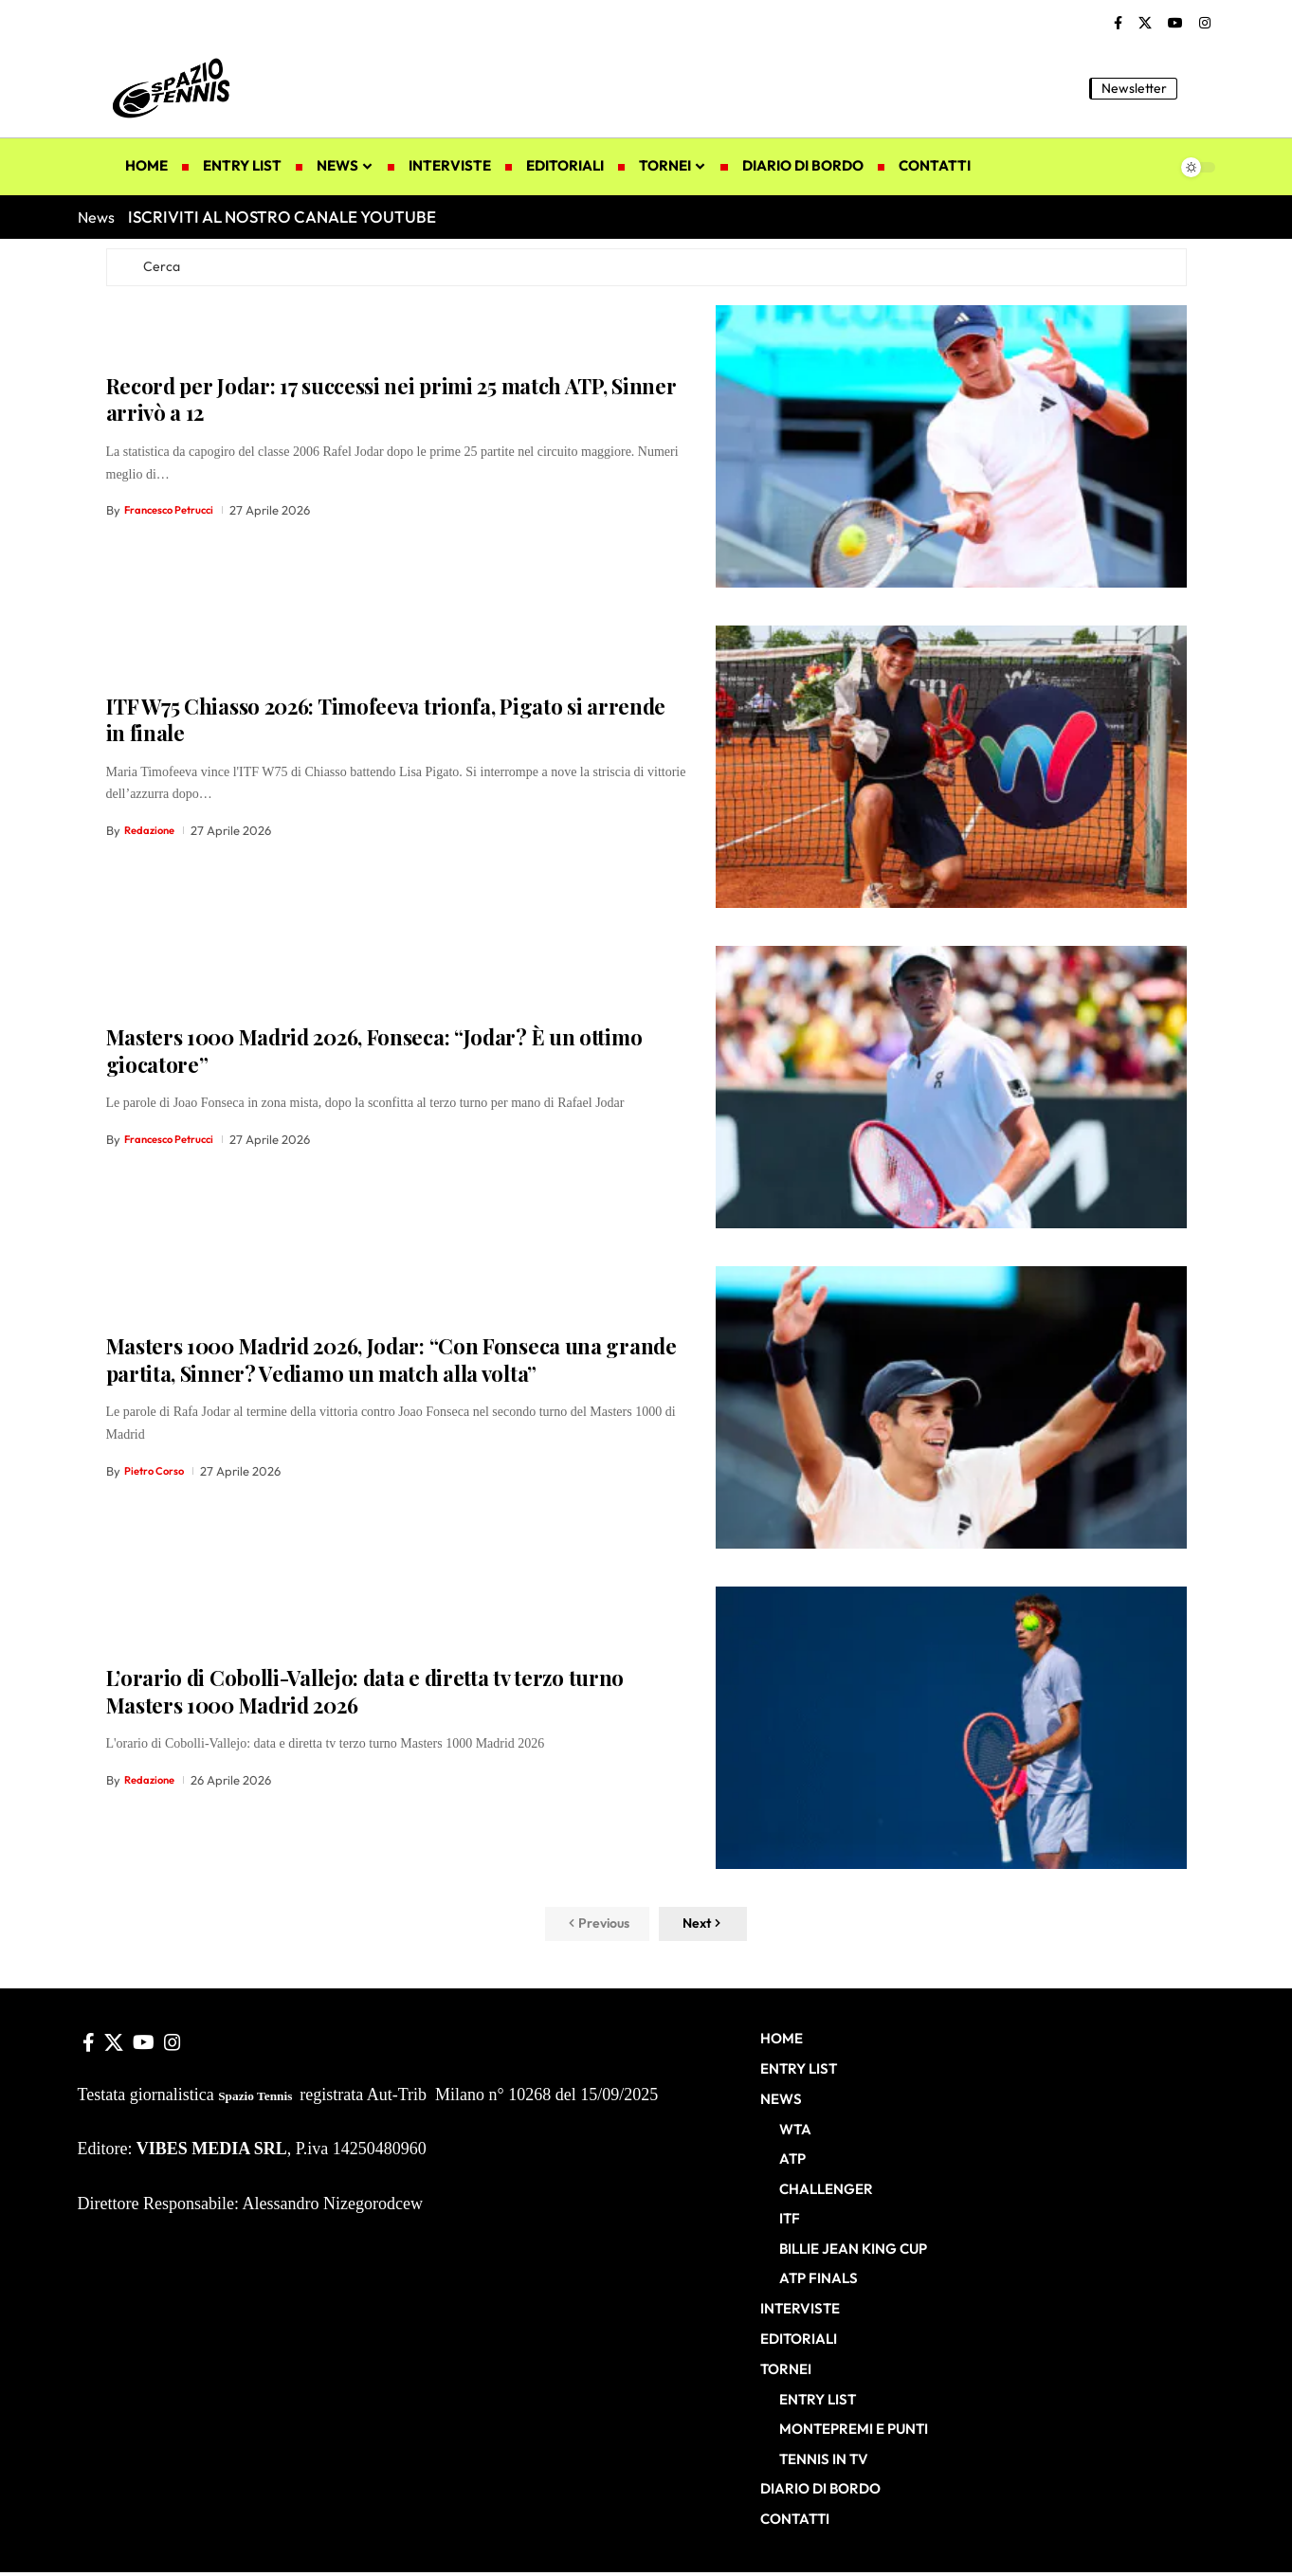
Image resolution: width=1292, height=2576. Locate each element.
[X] (1145, 23)
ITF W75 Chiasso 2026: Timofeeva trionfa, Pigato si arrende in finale (386, 725)
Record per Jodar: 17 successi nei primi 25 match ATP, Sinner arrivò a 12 (391, 404)
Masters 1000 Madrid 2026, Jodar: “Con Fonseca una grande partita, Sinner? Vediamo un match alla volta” (391, 1365)
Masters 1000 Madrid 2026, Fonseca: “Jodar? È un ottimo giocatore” (374, 1056)
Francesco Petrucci (177, 515)
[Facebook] (1118, 23)
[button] (1201, 88)
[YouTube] (1175, 23)
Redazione (153, 836)
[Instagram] (1204, 23)
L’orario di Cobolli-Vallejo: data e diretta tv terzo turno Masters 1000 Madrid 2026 (365, 1696)
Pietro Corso (159, 1475)
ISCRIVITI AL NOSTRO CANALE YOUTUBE (282, 217)
